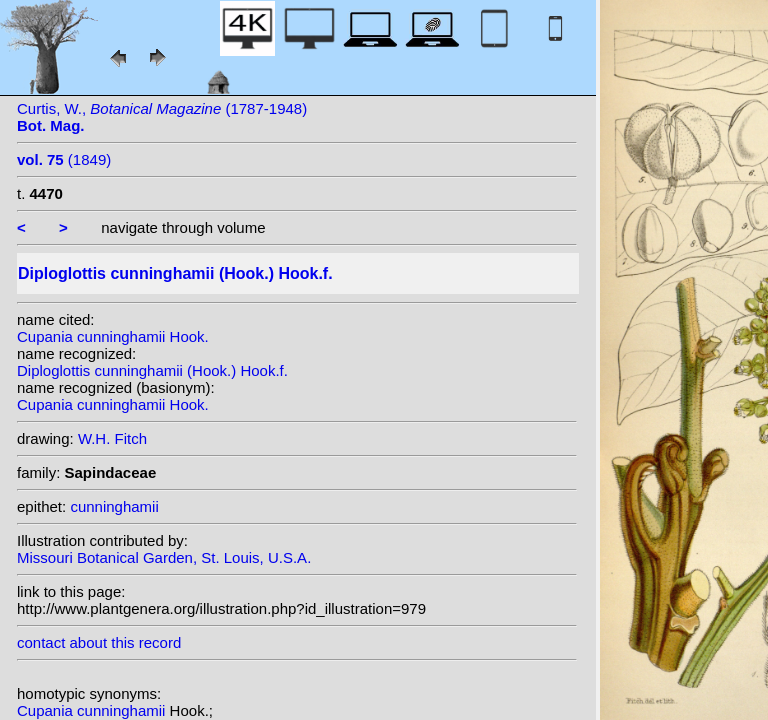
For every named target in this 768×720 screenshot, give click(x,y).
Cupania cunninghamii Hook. (113, 336)
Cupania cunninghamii (93, 710)
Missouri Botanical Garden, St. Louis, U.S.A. (164, 557)
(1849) (64, 159)
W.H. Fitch (112, 438)
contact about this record (99, 642)
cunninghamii (114, 506)
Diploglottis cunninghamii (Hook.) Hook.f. (152, 370)
